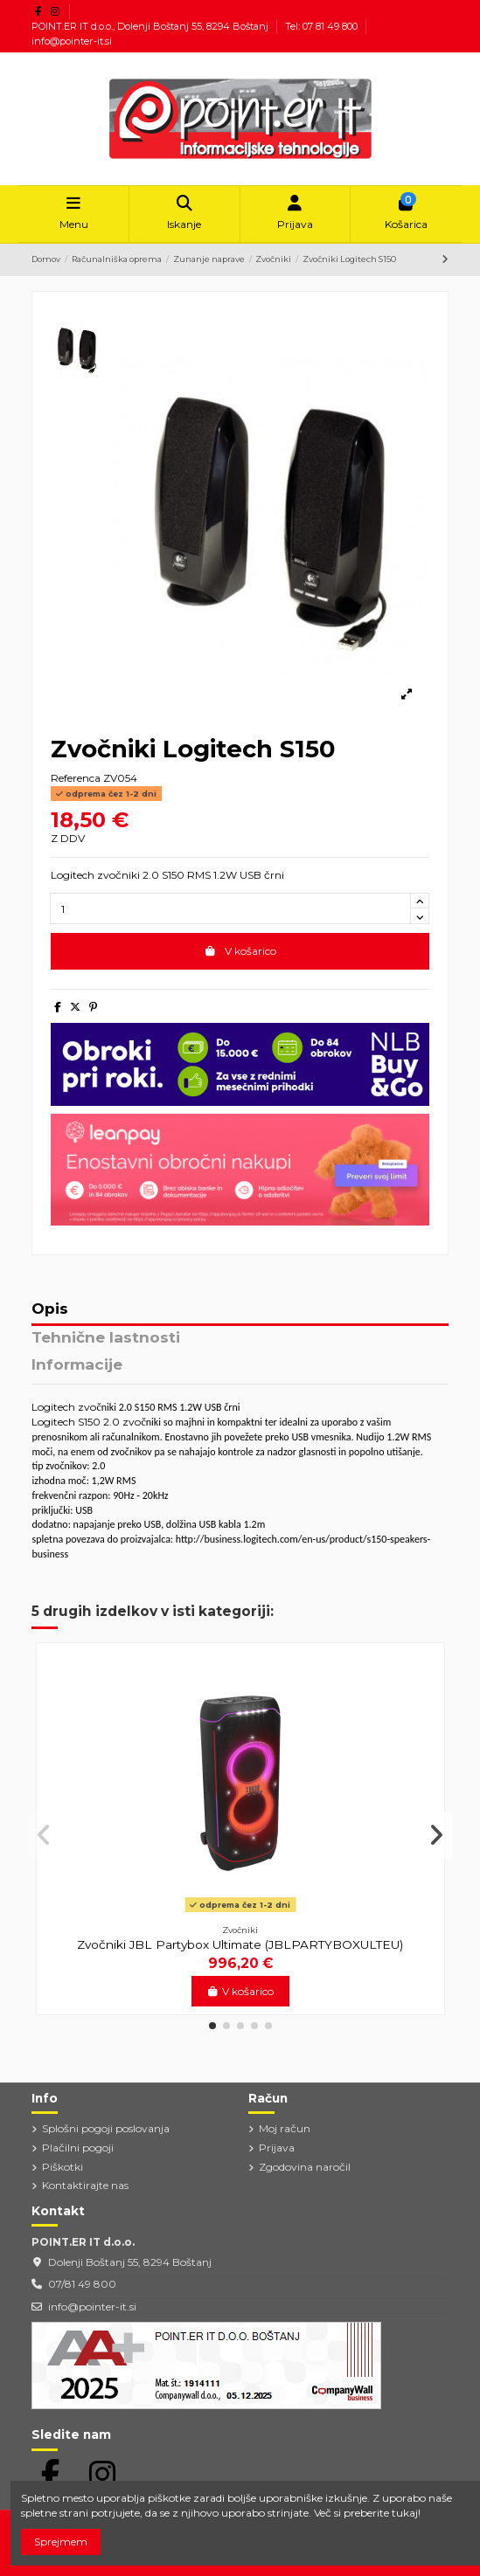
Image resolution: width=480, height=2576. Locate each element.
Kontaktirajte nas (85, 2185)
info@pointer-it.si (71, 41)
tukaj (405, 2512)
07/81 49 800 (82, 2283)
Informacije (76, 1365)
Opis (49, 1309)
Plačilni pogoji (78, 2147)
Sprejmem (60, 2541)
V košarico (240, 950)
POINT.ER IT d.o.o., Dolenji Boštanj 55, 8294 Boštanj (151, 26)
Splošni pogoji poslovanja (106, 2128)
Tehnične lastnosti (105, 1338)
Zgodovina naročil (305, 2166)
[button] (212, 2025)
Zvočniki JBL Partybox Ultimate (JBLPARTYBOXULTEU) (240, 1944)
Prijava (277, 2147)
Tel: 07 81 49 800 (322, 26)
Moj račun (284, 2128)
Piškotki (62, 2166)
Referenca (76, 777)
